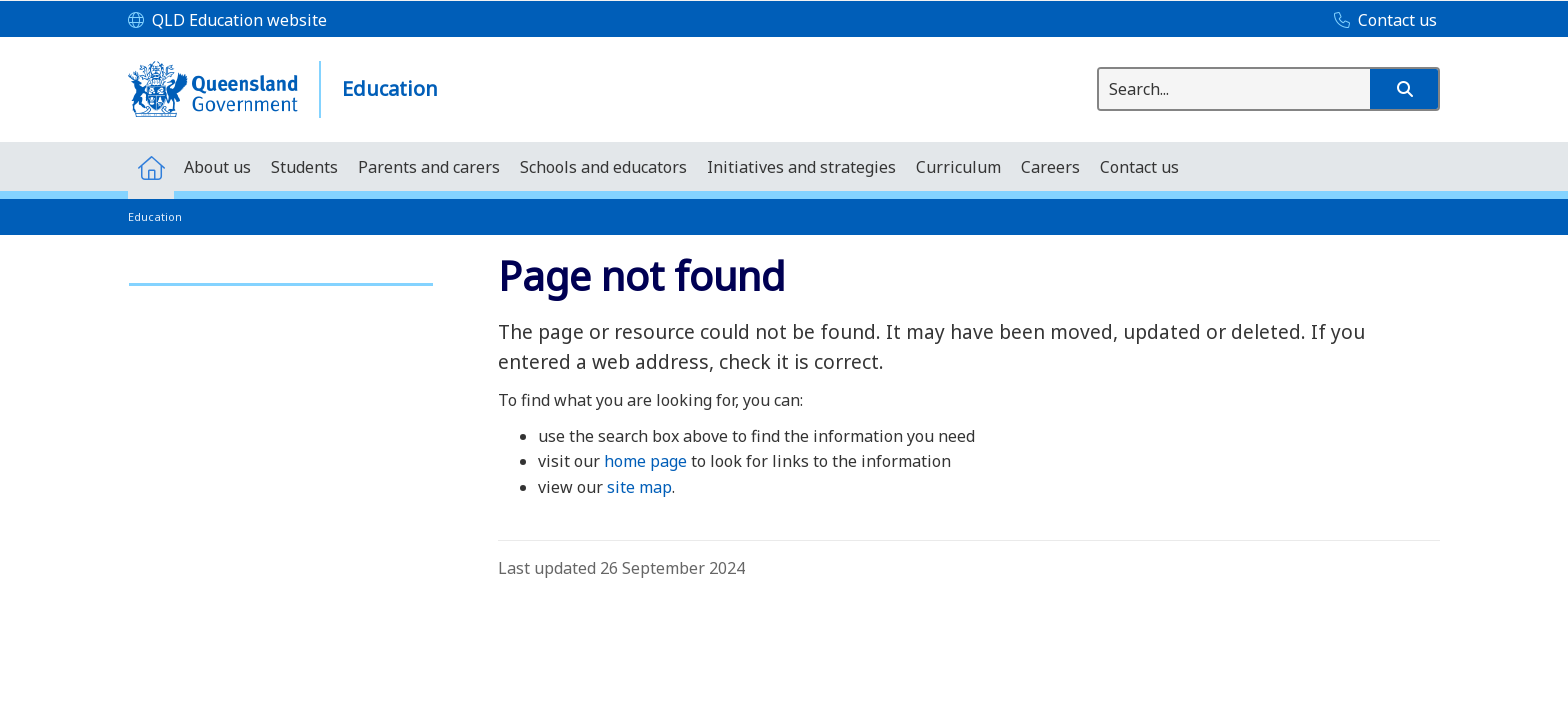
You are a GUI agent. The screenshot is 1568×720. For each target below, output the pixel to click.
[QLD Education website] (227, 21)
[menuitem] (151, 166)
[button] (1404, 89)
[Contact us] (1380, 21)
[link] (281, 275)
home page (645, 461)
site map (639, 487)
